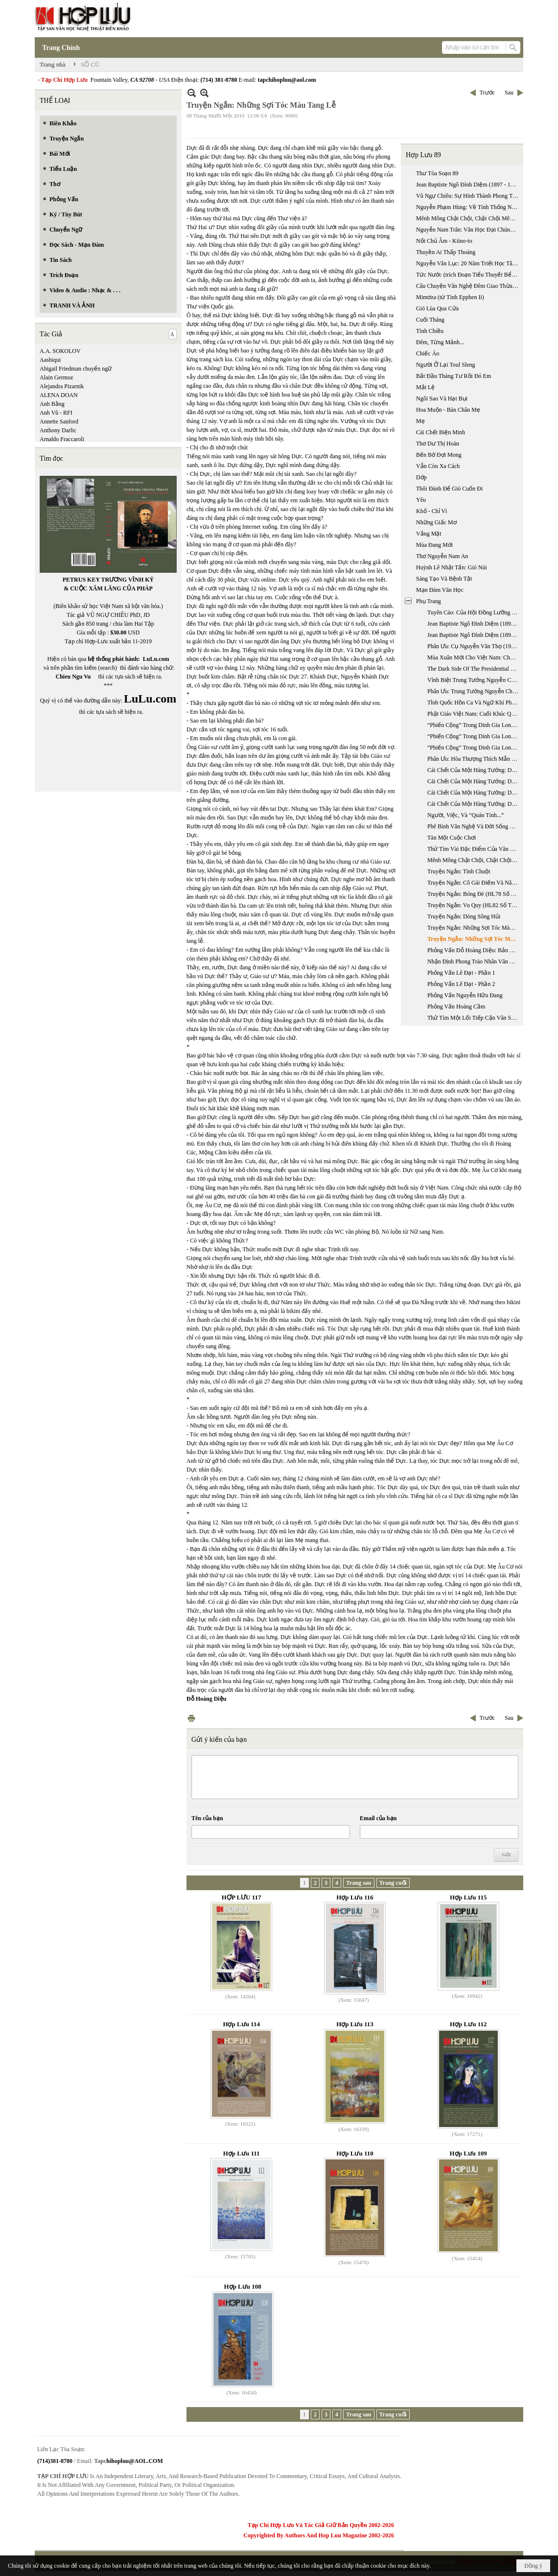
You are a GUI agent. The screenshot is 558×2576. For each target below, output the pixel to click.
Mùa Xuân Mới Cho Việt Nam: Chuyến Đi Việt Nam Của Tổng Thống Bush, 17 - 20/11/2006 (474, 657)
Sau (509, 92)
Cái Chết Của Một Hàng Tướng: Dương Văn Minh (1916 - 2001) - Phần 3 (474, 792)
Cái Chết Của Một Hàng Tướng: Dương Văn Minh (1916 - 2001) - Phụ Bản (474, 803)
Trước (487, 92)
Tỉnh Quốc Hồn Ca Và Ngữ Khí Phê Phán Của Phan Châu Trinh (474, 702)
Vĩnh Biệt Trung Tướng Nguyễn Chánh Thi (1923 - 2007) (474, 680)
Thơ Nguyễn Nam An (442, 556)
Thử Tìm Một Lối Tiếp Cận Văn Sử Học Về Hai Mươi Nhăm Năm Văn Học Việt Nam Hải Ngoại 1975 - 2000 (474, 1017)
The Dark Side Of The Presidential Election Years (474, 668)
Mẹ (420, 421)
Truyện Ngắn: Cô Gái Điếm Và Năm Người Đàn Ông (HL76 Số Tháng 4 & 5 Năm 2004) (474, 882)
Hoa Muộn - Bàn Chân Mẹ (448, 409)
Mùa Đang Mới (434, 544)
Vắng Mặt (429, 533)
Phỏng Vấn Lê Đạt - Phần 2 (461, 984)
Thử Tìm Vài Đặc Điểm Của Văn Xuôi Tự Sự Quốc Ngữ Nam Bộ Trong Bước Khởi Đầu (474, 848)
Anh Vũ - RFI (56, 412)
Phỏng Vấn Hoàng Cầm (456, 1006)
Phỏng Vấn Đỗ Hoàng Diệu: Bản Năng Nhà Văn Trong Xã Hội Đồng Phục (474, 950)
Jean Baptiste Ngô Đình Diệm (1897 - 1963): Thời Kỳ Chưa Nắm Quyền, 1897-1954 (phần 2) (468, 184)
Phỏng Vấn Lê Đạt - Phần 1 (461, 972)
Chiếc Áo (427, 353)
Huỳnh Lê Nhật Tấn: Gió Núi (451, 567)
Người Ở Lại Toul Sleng (445, 364)
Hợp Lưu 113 (354, 2024)
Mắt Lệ (425, 387)
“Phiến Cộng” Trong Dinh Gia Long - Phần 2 (474, 736)
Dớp (421, 477)
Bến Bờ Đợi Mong (439, 454)
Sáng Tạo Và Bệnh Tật (444, 578)
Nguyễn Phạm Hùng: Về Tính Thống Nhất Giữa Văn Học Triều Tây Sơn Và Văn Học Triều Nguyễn (468, 207)
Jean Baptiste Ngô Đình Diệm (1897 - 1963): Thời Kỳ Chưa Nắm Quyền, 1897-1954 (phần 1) (474, 623)
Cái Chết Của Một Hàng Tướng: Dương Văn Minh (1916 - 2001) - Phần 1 (474, 770)
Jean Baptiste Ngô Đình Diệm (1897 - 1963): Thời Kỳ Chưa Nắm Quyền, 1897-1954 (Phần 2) (474, 635)
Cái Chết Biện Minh (440, 432)
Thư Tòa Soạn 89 (437, 173)
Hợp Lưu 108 (242, 2286)
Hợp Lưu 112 (468, 2024)
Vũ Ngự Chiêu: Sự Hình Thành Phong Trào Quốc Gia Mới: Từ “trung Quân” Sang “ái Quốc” (468, 195)
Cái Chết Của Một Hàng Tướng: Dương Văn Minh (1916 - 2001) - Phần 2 (474, 781)
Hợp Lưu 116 (354, 1897)
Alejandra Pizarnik (62, 386)
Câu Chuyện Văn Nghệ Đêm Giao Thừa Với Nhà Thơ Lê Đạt (468, 285)
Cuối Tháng (430, 319)
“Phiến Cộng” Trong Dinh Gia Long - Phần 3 (474, 747)
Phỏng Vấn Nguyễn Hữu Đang (464, 995)
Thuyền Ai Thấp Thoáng (445, 252)
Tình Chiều (429, 331)
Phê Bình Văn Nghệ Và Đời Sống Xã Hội (474, 826)
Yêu (421, 499)
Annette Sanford (59, 421)
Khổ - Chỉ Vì (431, 511)
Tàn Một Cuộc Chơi (451, 837)
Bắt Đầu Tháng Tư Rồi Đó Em (453, 376)
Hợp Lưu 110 (354, 2153)
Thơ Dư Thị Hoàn (437, 443)
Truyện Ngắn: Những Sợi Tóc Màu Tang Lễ (474, 927)
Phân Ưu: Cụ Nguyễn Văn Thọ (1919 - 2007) (474, 646)
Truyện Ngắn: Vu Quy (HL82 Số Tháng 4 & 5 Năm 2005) (474, 905)
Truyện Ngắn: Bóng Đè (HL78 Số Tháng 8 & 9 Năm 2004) (474, 893)
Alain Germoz (56, 377)
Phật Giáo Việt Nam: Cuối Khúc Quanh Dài (474, 713)
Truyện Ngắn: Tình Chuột (458, 871)
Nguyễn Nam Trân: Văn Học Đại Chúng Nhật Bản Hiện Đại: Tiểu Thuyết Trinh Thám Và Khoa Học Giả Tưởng (468, 229)
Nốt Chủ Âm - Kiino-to (444, 240)
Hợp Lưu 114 (241, 2024)
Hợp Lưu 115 (468, 1897)
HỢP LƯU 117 (241, 1897)
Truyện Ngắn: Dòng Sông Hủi (463, 916)
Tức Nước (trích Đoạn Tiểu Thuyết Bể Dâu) (468, 274)
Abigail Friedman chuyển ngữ (76, 368)
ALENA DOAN (59, 395)
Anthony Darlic (58, 430)
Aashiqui (50, 359)
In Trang (191, 1718)
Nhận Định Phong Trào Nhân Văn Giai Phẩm (474, 961)
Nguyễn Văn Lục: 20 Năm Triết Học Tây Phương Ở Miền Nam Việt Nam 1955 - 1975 (468, 263)
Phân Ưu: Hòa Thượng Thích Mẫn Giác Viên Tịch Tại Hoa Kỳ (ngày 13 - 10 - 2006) (474, 758)
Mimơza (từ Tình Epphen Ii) (450, 297)
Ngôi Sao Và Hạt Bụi (441, 398)
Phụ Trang (428, 601)
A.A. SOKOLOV (60, 351)
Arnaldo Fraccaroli (62, 439)
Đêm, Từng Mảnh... (440, 342)
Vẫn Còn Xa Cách (438, 466)
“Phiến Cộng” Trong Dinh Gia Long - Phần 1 (474, 725)
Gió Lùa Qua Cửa (437, 308)
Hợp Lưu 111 (241, 2153)
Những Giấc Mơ (436, 522)
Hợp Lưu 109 (468, 2153)
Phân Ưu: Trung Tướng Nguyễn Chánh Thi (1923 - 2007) (474, 691)
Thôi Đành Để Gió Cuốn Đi (449, 488)
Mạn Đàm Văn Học (440, 589)
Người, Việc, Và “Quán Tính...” (465, 815)
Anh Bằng (52, 403)
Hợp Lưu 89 (423, 155)
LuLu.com (156, 659)
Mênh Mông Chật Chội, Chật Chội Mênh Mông (468, 218)
